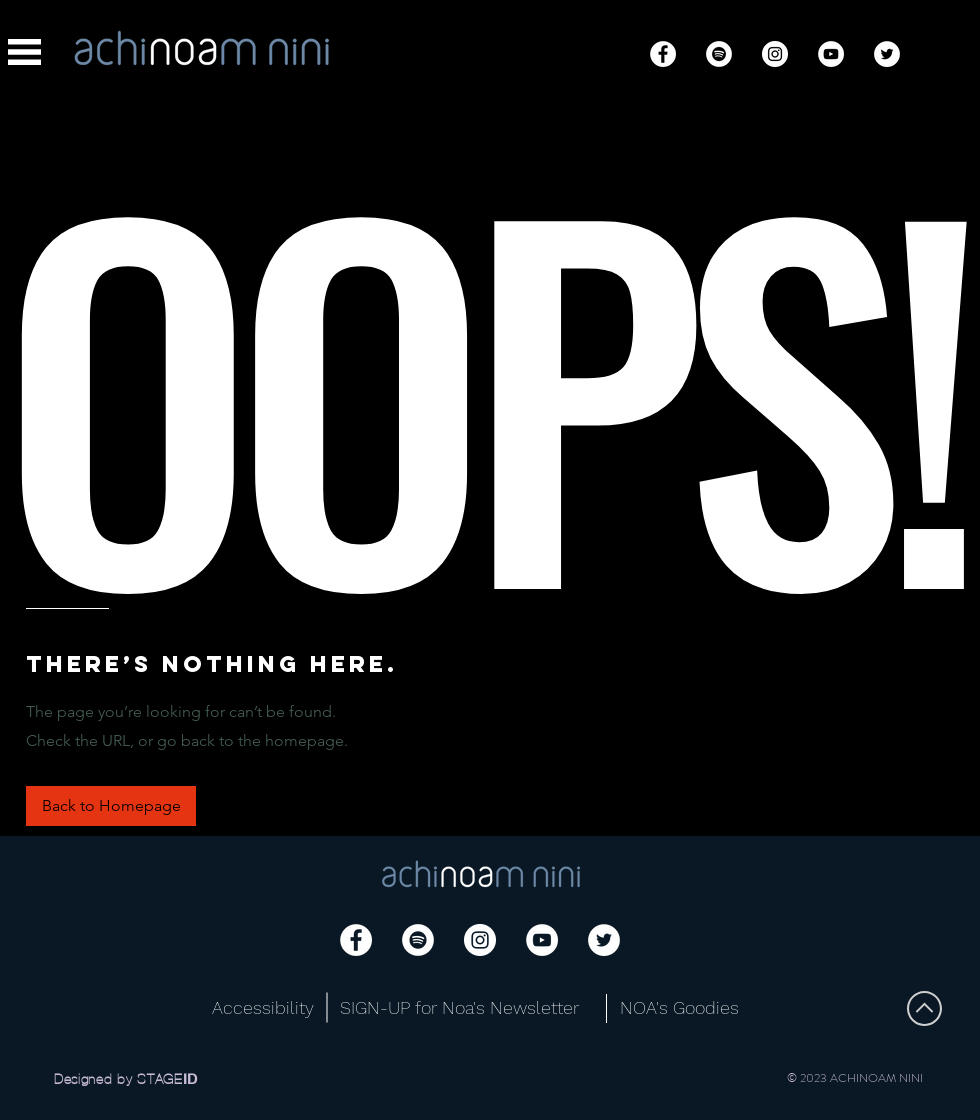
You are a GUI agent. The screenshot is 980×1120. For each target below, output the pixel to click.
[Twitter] (887, 54)
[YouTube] (831, 54)
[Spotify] (719, 54)
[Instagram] (775, 54)
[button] (24, 52)
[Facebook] (663, 54)
